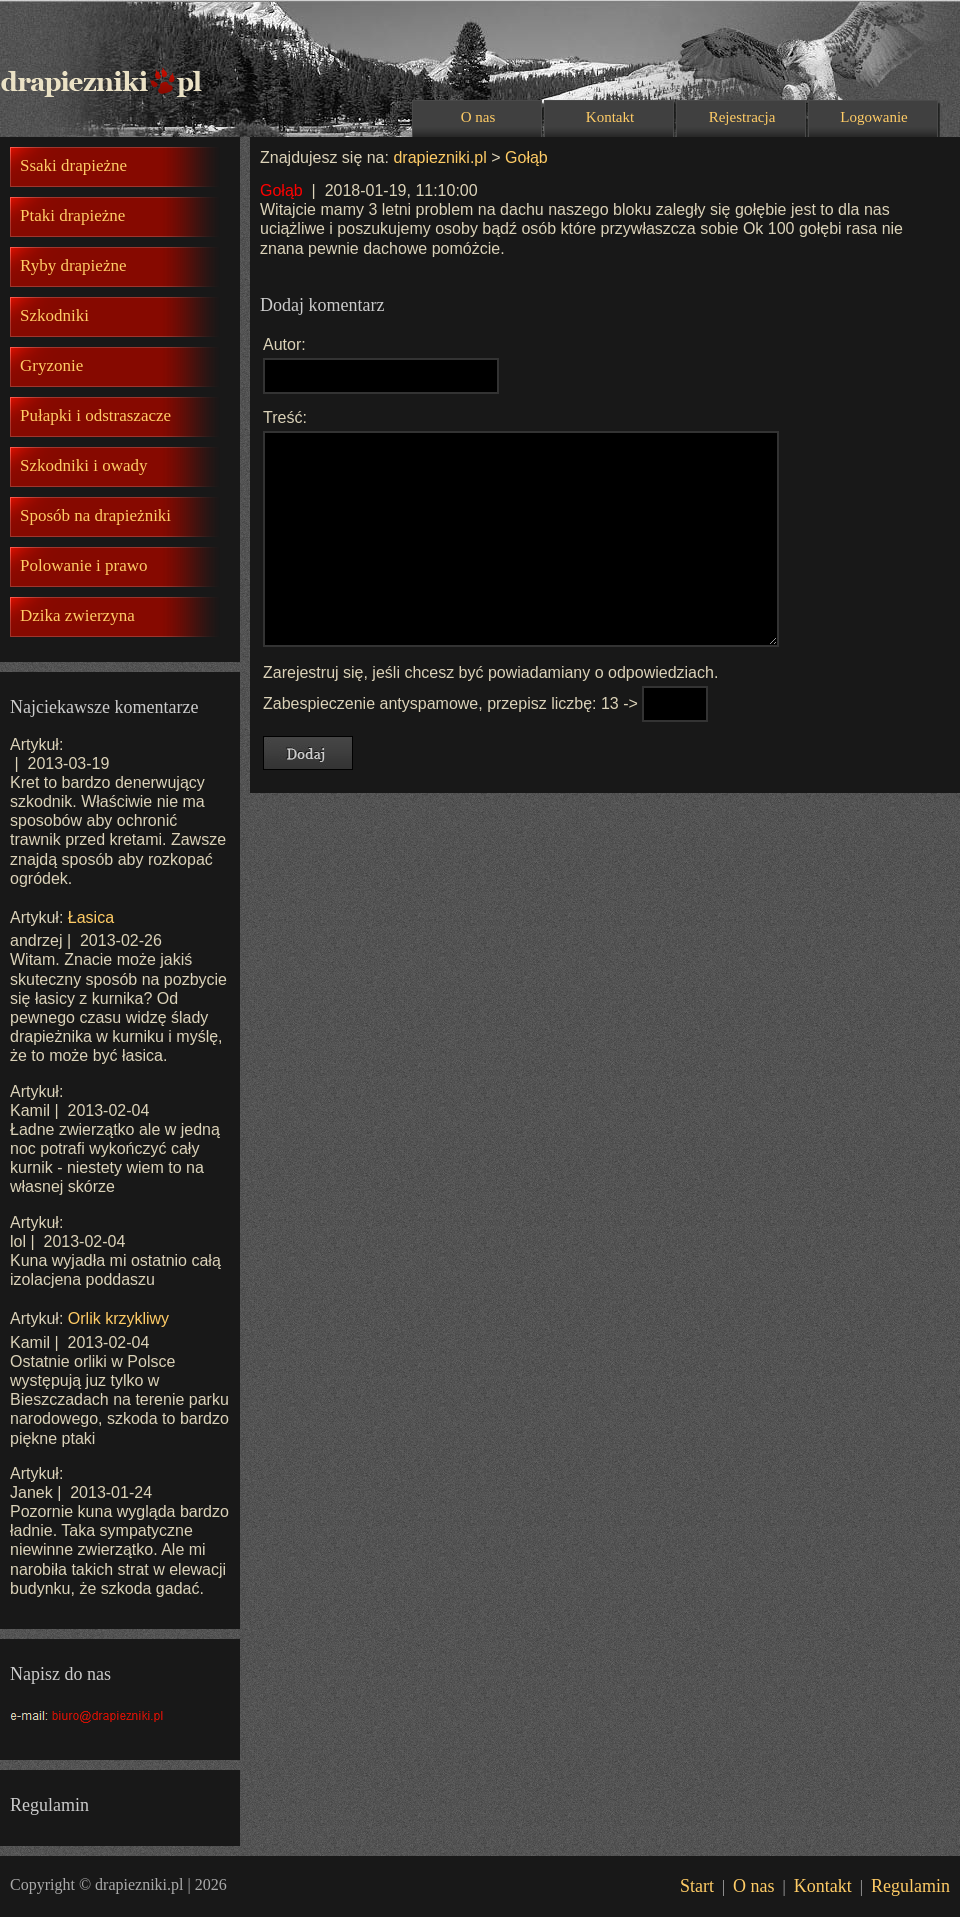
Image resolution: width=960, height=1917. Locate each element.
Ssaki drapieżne (73, 165)
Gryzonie (51, 365)
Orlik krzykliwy (118, 1318)
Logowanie (873, 117)
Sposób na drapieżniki (95, 515)
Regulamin (910, 1886)
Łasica (91, 917)
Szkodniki (54, 315)
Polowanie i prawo (83, 565)
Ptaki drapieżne (72, 215)
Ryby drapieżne (73, 265)
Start (697, 1886)
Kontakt (610, 117)
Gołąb (526, 157)
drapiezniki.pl (439, 157)
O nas (478, 117)
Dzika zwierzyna (77, 615)
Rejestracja (742, 117)
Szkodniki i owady (84, 465)
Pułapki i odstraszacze (95, 415)
